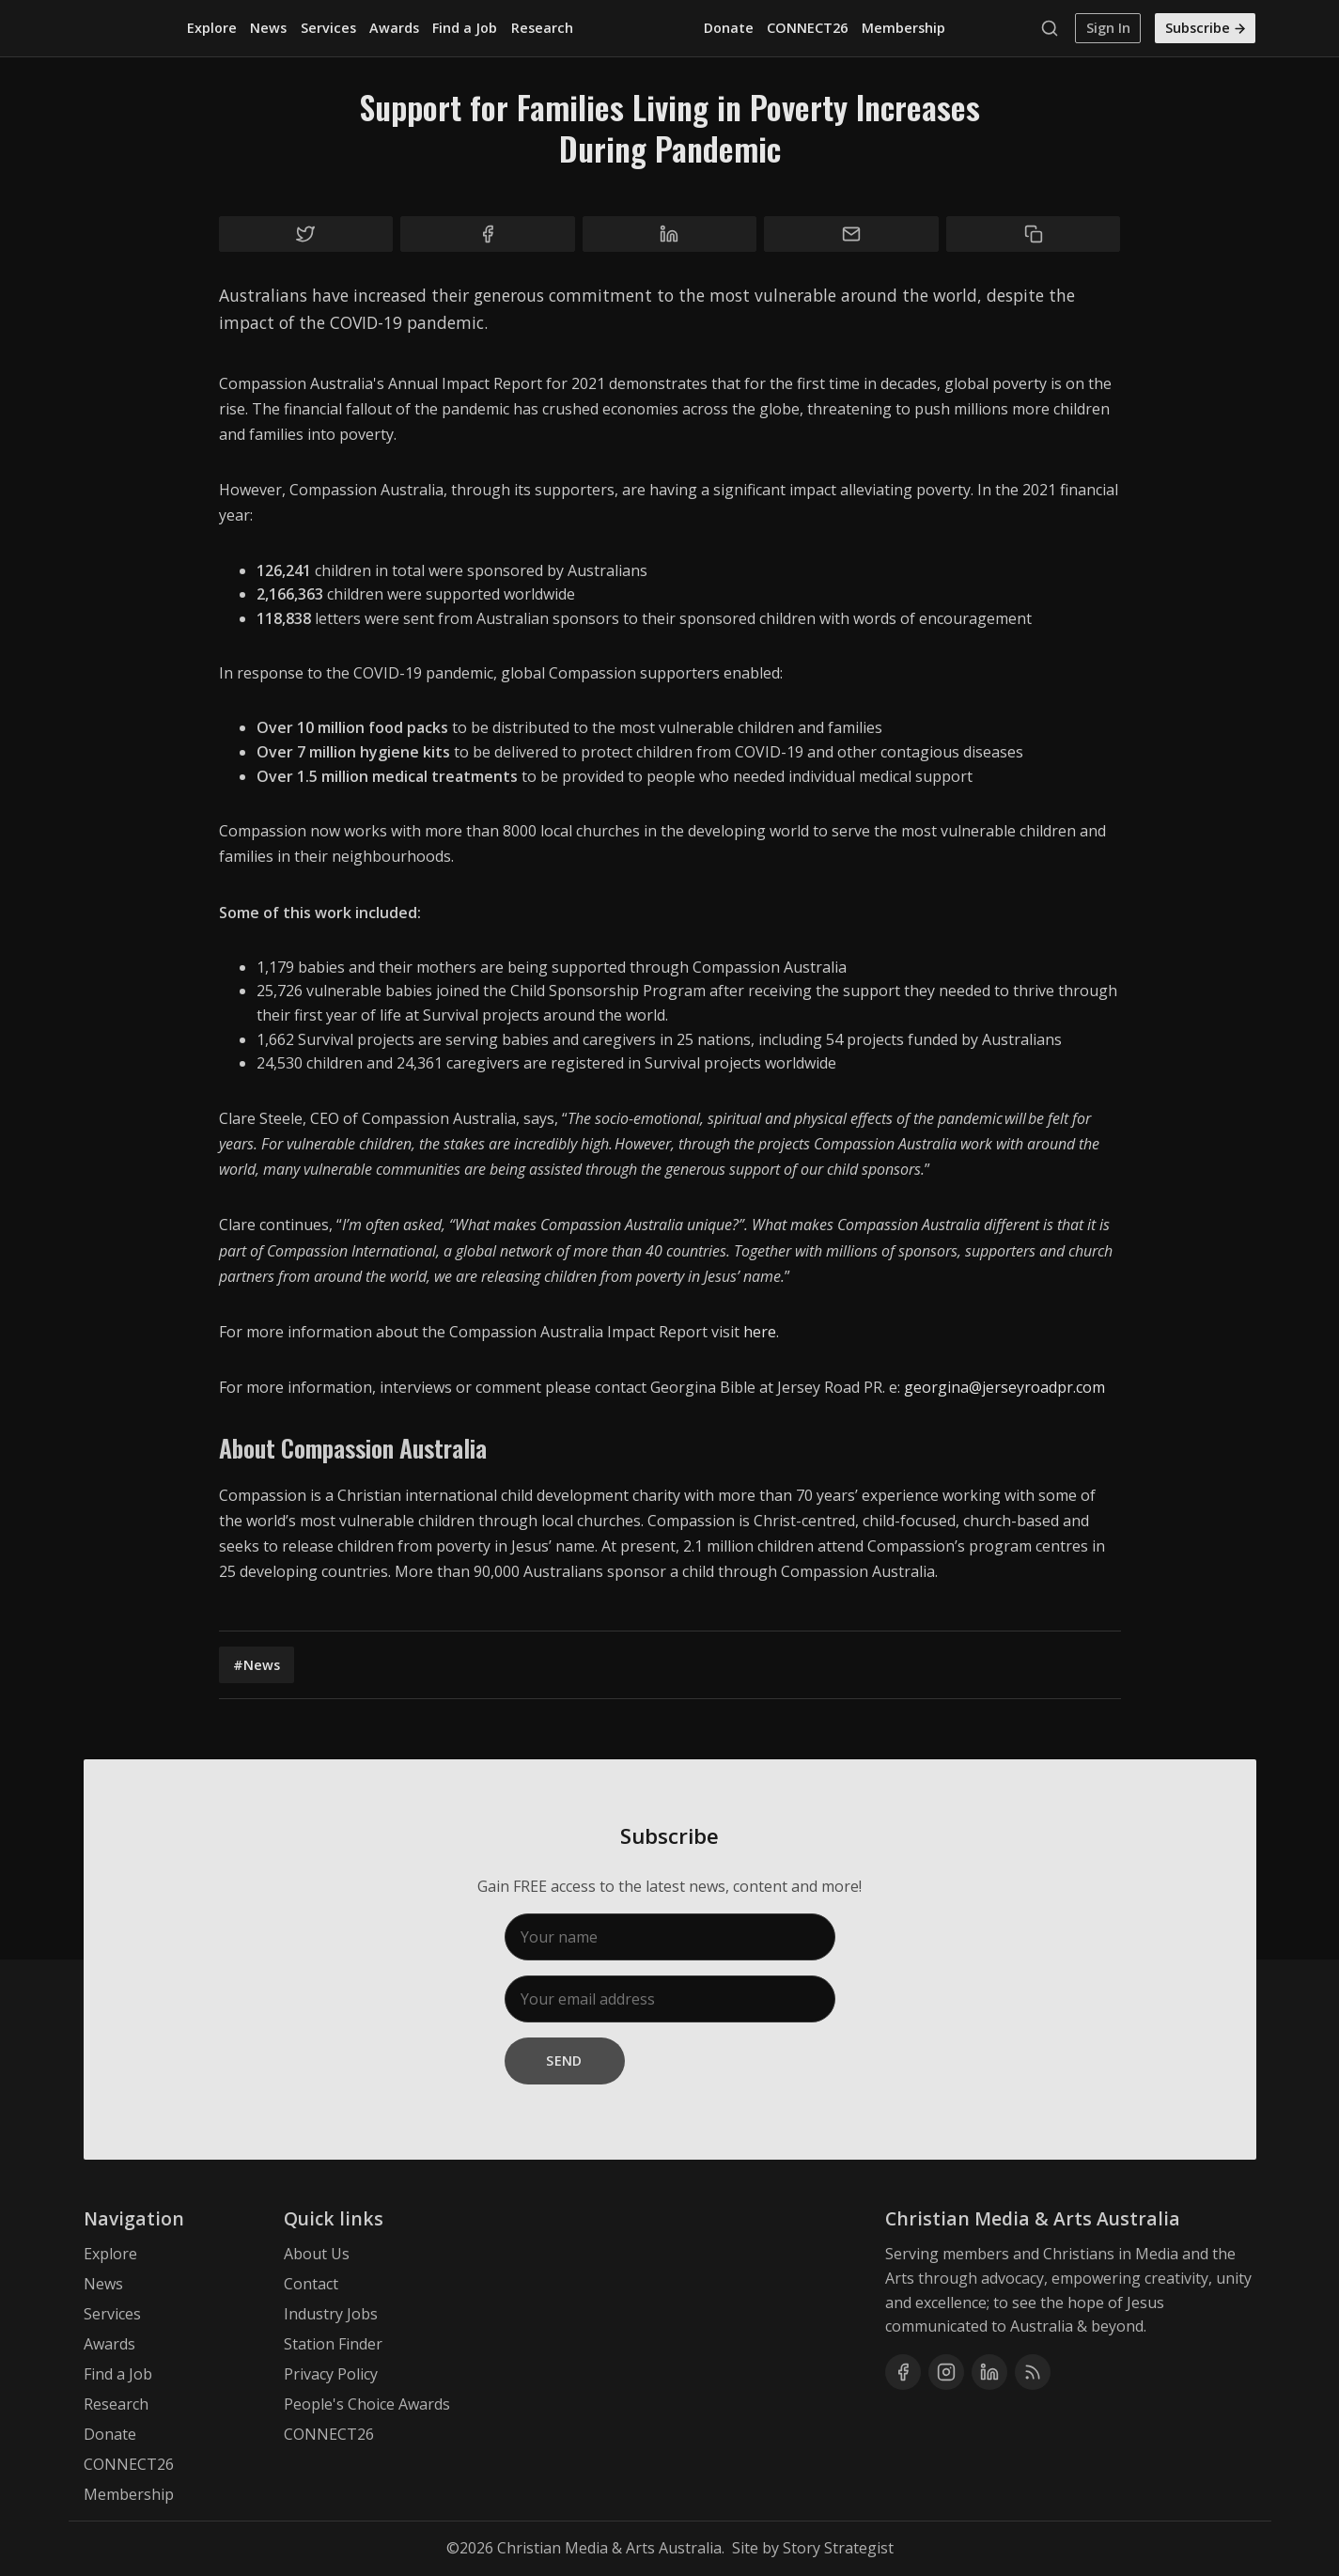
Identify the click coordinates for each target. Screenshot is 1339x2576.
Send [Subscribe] (564, 2060)
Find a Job (464, 28)
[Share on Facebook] (487, 234)
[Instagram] (946, 2372)
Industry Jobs (331, 2313)
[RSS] (1033, 2372)
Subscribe (1206, 28)
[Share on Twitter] (306, 234)
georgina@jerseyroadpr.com (1004, 1387)
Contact (311, 2283)
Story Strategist (838, 2547)
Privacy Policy (331, 2374)
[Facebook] (903, 2372)
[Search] (1054, 28)
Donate (729, 28)
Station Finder (333, 2344)
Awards (394, 28)
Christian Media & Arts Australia (609, 2547)
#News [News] (256, 1665)
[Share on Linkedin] (670, 234)
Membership (903, 28)
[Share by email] (851, 234)
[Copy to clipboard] (1033, 234)
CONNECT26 (807, 28)
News (268, 28)
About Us (317, 2253)
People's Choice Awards (367, 2404)
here (759, 1331)
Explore (212, 28)
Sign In (1108, 28)
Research (542, 28)
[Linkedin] (989, 2372)
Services (328, 28)
